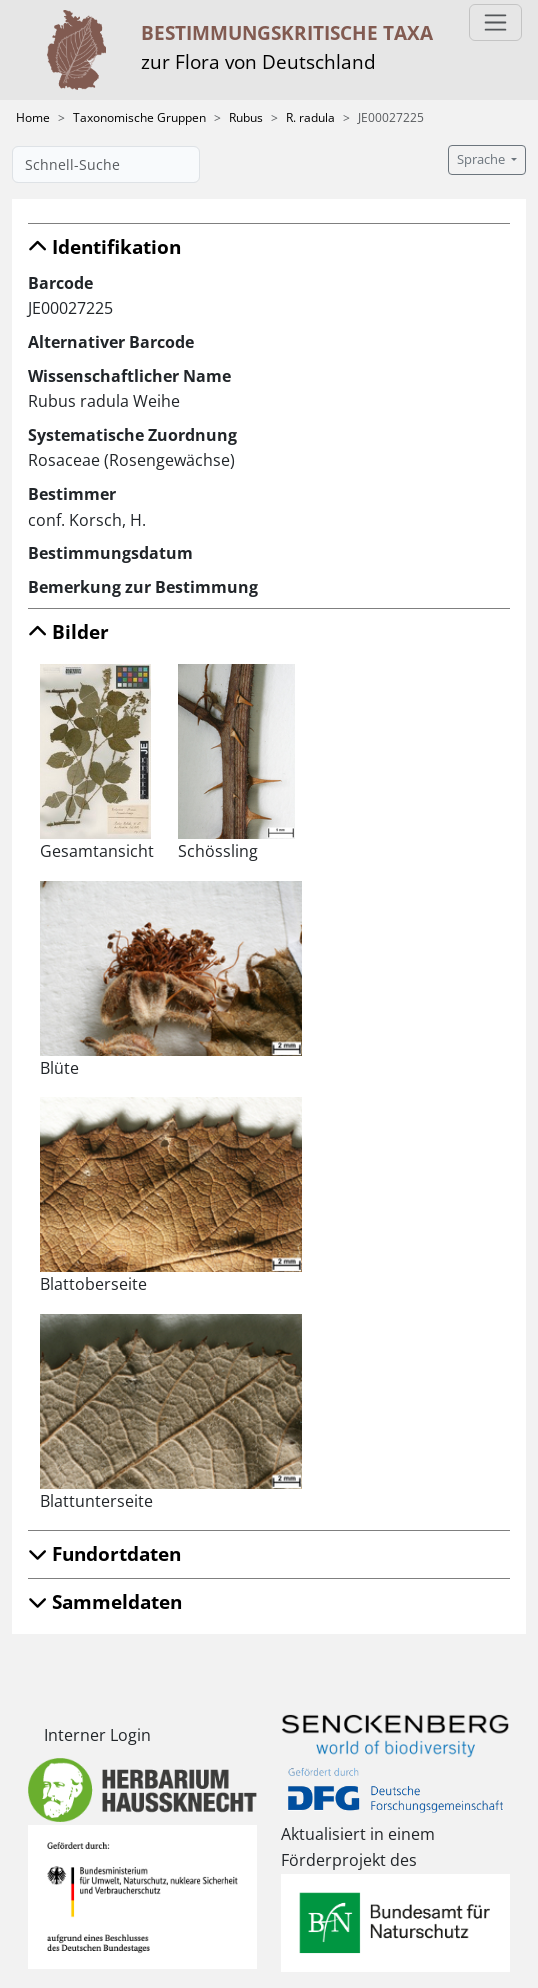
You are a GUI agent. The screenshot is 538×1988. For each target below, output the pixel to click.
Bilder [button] (68, 631)
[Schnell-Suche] (106, 164)
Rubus (246, 117)
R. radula (310, 117)
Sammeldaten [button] (105, 1601)
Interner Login (97, 1735)
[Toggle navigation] (495, 22)
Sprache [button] (482, 159)
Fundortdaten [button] (104, 1553)
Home (33, 117)
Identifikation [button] (104, 246)
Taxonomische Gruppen (139, 117)
